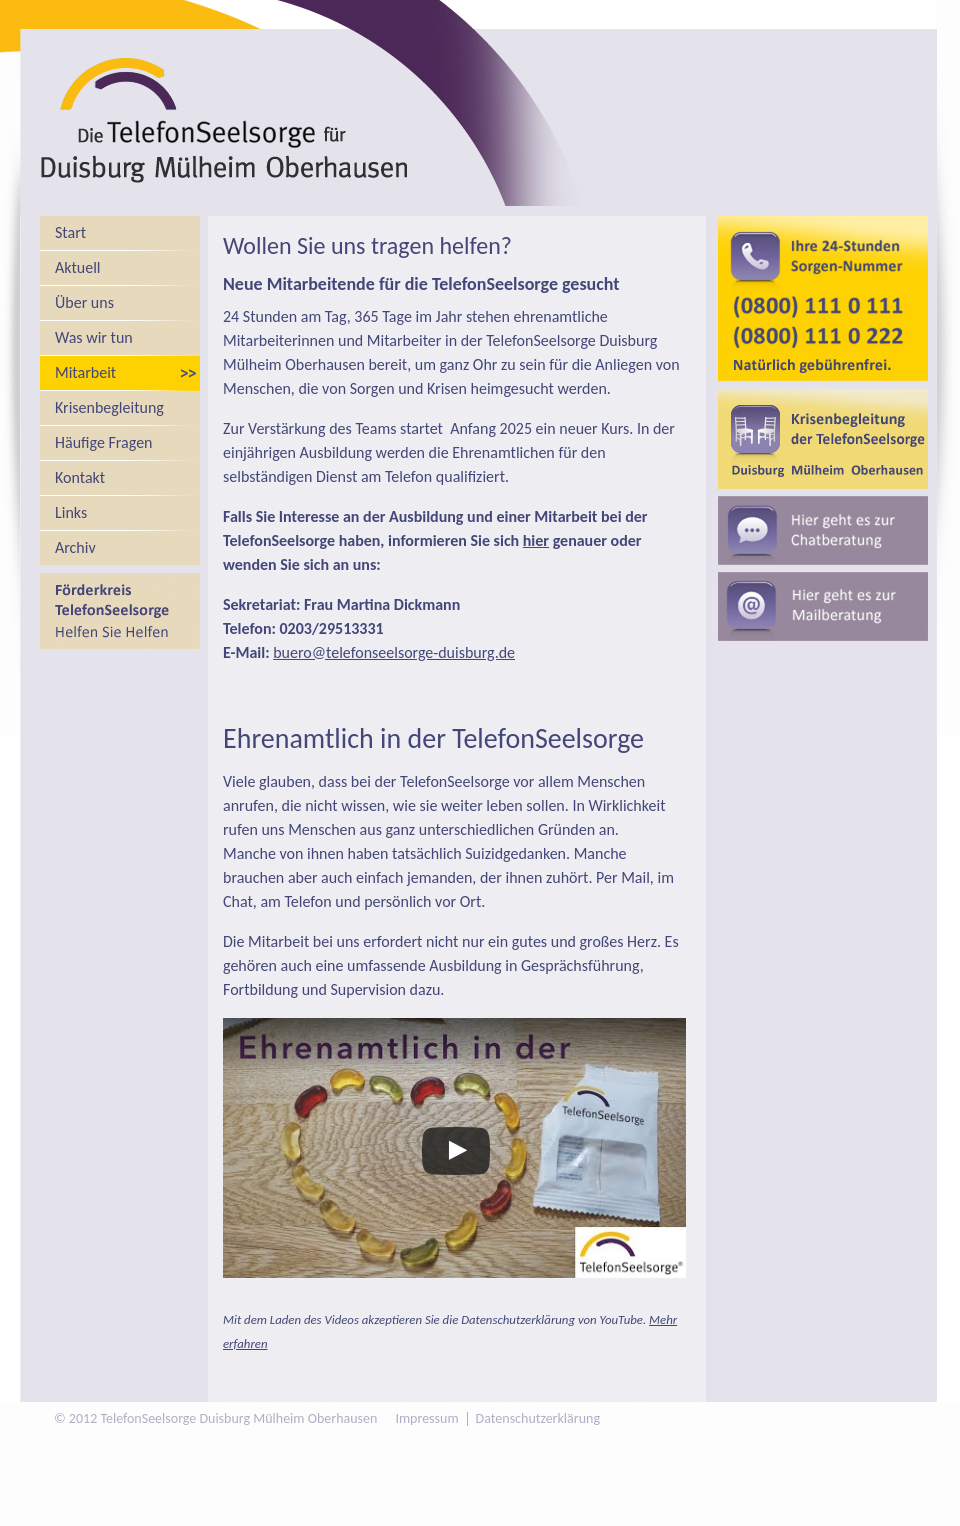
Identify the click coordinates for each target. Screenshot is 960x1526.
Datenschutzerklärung (538, 1419)
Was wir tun (94, 337)
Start (70, 232)
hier (536, 540)
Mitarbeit (85, 372)
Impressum (426, 1419)
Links (71, 512)
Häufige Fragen (104, 442)
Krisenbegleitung (109, 407)
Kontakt (80, 477)
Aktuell (78, 267)
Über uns (84, 302)
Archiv (75, 547)
